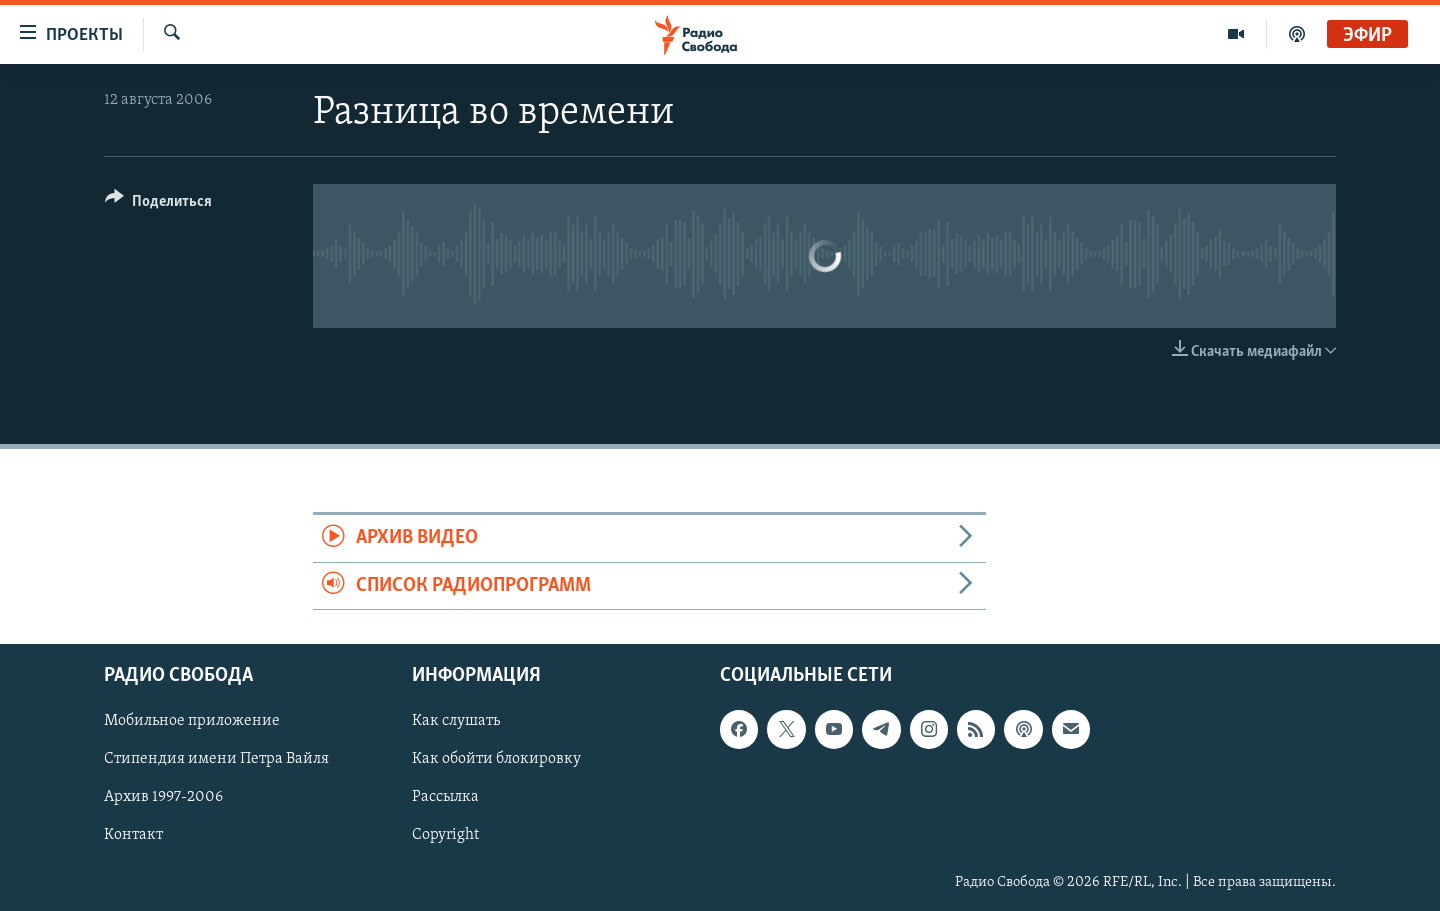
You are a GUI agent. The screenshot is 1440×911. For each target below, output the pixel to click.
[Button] (158, 204)
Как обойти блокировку (496, 759)
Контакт (133, 836)
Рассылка (445, 798)
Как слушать (456, 721)
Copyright (445, 836)
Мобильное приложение (192, 721)
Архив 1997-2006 (163, 798)
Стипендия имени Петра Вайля (216, 759)
